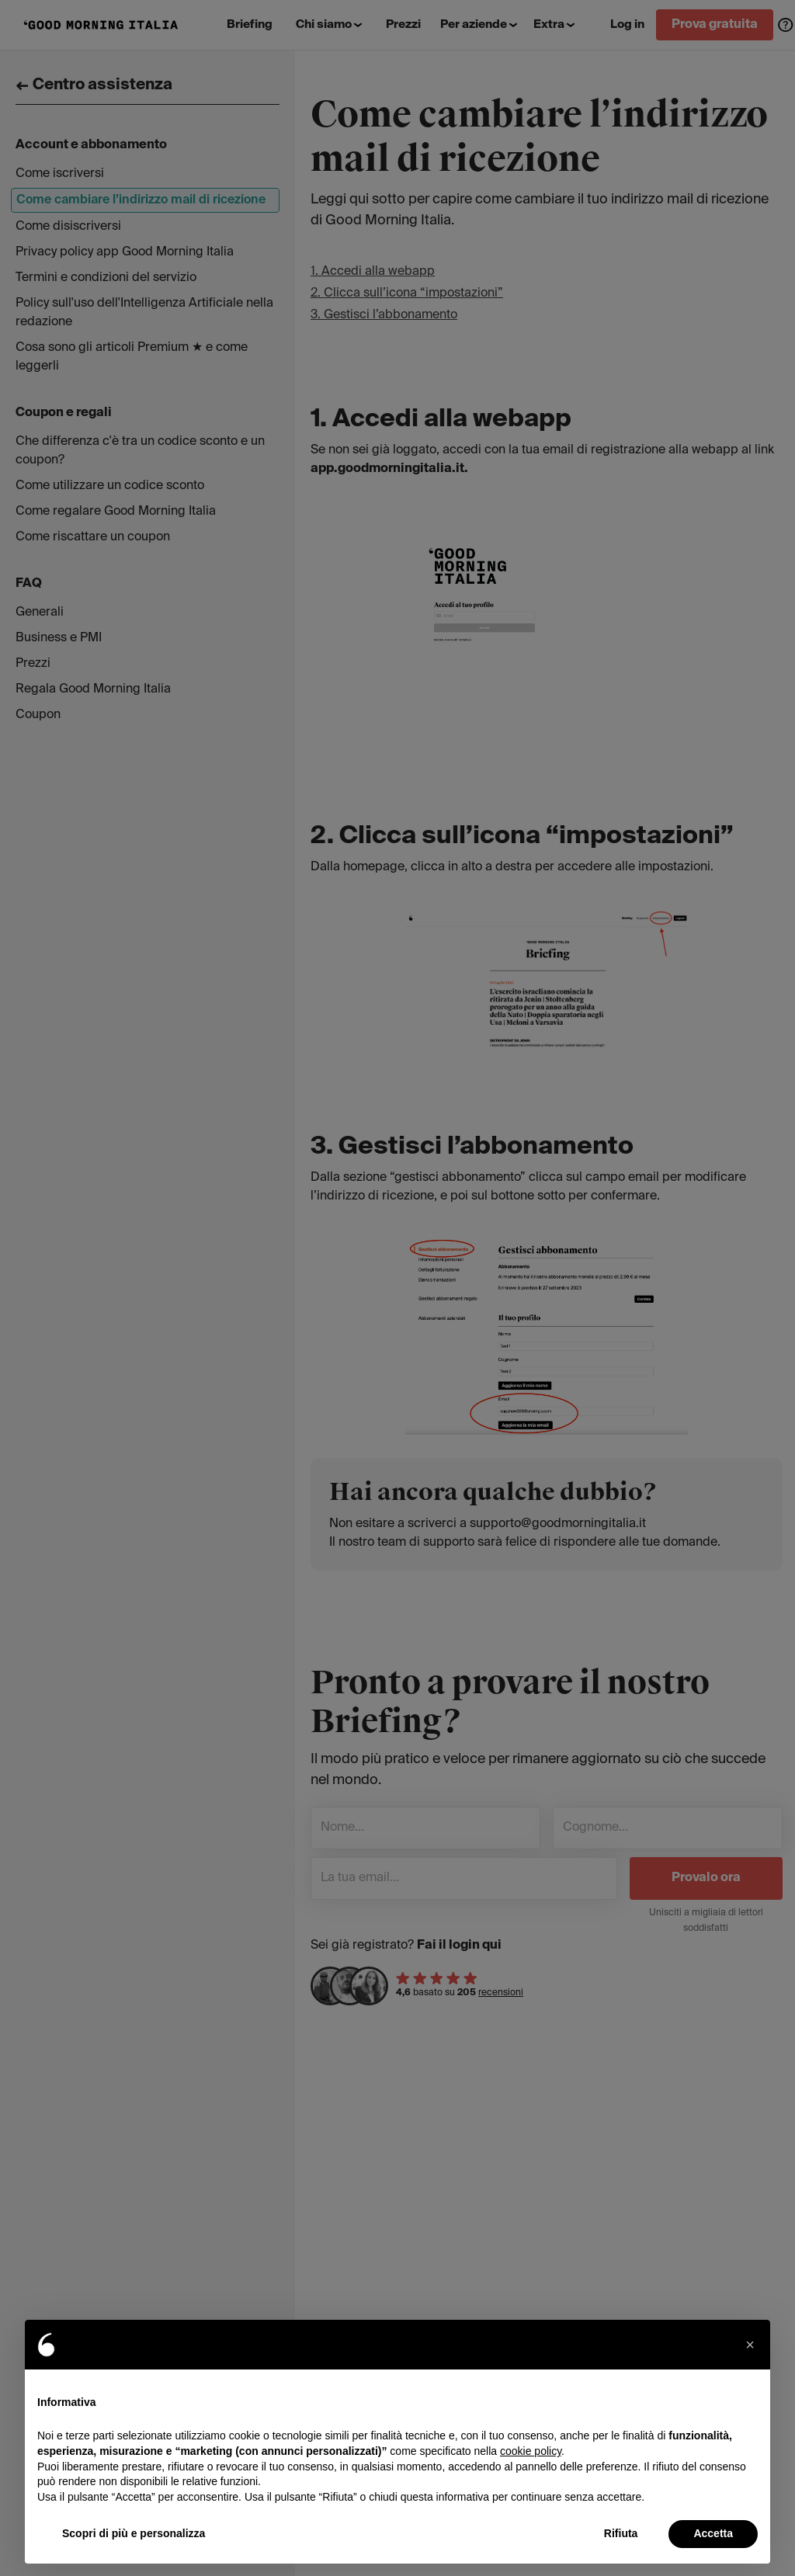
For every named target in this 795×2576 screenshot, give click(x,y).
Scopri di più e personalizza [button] (133, 2533)
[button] (750, 2344)
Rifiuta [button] (621, 2533)
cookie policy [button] (530, 2451)
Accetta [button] (713, 2533)
